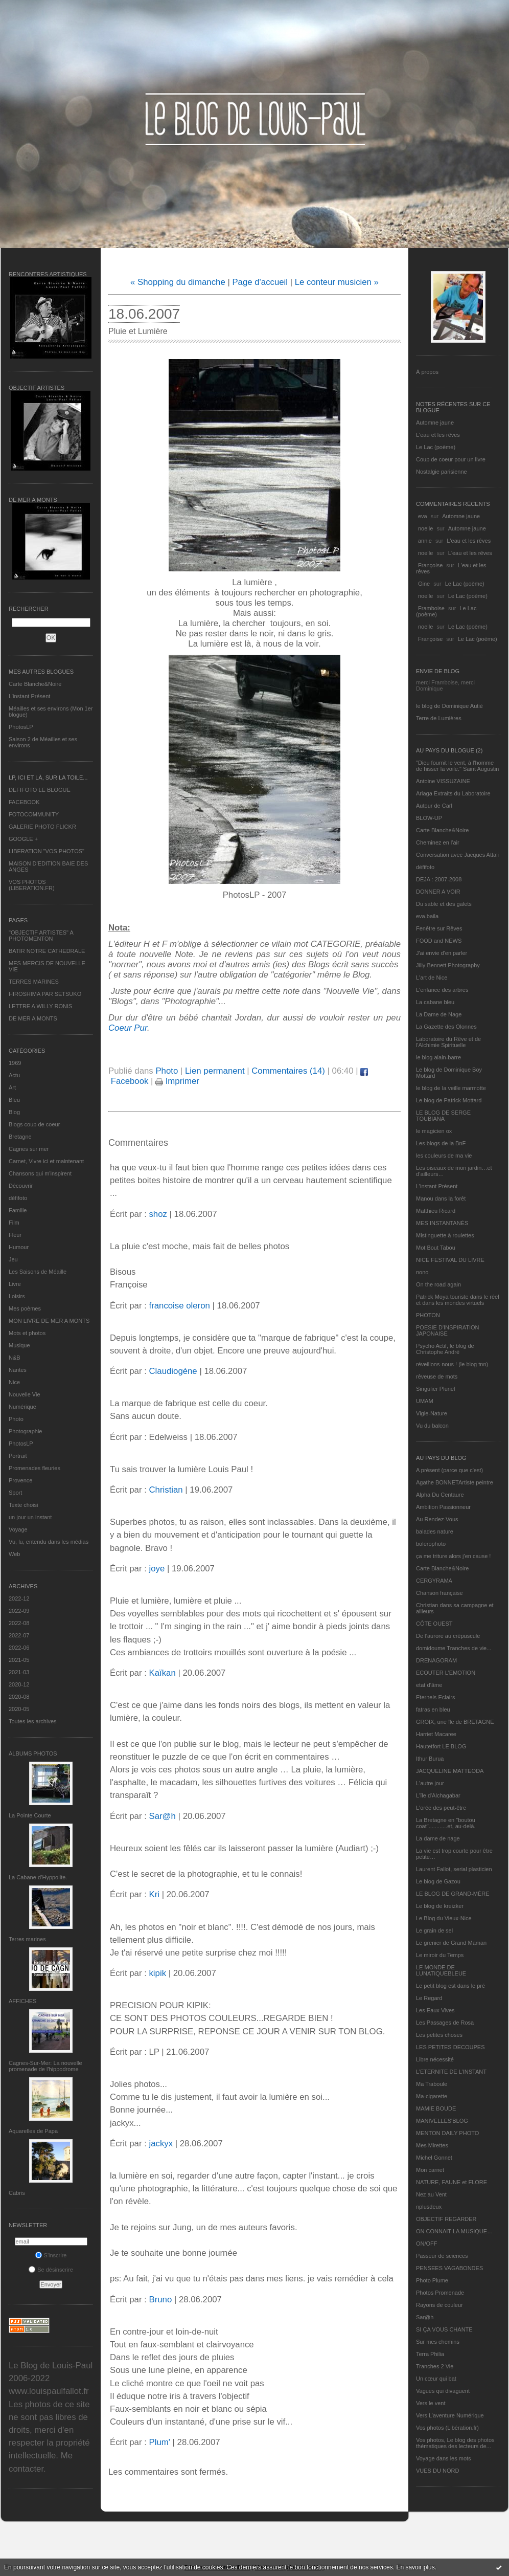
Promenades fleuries (34, 1468)
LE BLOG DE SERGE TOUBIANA (443, 1115)
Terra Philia (430, 2354)
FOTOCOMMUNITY (34, 814)
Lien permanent (215, 1071)
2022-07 (19, 1635)
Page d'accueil (260, 282)
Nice (14, 1382)
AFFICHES (22, 2001)
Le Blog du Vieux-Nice (444, 1918)
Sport (15, 1493)
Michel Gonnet (434, 2158)
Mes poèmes (25, 1308)
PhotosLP (21, 727)
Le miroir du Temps (440, 1955)
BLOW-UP (429, 818)
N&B (14, 1357)
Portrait (18, 1456)
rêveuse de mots (436, 1376)
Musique (19, 1345)
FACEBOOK (24, 802)
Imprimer (177, 1081)
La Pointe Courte (30, 1815)
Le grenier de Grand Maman (451, 1943)
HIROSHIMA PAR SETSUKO (45, 994)
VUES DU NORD (437, 2471)
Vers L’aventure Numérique (450, 2415)
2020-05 (19, 1709)
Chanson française (439, 1593)
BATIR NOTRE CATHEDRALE (47, 951)
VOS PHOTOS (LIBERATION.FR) (32, 885)
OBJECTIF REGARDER (446, 2219)
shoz (158, 1214)
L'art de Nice (431, 977)
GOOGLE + (23, 839)
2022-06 (19, 1648)
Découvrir (21, 1186)
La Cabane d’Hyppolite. (38, 1877)
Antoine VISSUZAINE (443, 781)
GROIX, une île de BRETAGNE (455, 1722)
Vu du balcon (432, 1426)
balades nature (434, 1531)
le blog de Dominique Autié (449, 706)
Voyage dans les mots (443, 2458)
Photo (16, 1419)
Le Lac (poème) (435, 447)
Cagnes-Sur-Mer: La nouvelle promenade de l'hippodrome (45, 2066)
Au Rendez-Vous (437, 1519)
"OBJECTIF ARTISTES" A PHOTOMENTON (41, 935)
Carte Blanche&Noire (35, 684)
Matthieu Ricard (435, 1211)
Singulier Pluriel (435, 1389)
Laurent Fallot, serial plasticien (454, 1869)
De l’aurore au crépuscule (448, 1636)
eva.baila (427, 916)
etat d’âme (429, 1685)
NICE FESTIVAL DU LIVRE (450, 1260)
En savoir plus (415, 2567)
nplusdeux (429, 2207)
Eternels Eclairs (435, 1697)
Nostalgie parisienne (441, 472)
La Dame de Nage (438, 1014)
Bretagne (20, 1137)
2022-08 (19, 1623)
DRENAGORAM (436, 1660)
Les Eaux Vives (435, 2010)
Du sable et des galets (444, 904)
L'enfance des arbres (442, 990)
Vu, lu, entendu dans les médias (48, 1542)
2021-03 (19, 1672)
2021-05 (19, 1660)
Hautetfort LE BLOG (441, 1746)
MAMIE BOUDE (436, 2108)
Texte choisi (23, 1505)
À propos (427, 372)
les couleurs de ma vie (444, 1155)
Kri (154, 1894)
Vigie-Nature (431, 1413)
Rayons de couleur (439, 2305)
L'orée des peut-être (441, 1808)
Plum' (159, 2442)
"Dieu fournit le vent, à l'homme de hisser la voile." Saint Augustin (457, 766)
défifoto (18, 1198)
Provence (20, 1480)
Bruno (160, 2299)
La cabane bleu (435, 1002)
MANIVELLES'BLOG (442, 2121)
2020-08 (19, 1697)
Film (14, 1222)
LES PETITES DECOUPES (450, 2047)
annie (425, 541)
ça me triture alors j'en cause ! (453, 1556)
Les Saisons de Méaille (37, 1272)
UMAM (424, 1401)
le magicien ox (434, 1131)
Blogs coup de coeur (34, 1124)
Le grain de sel (434, 1930)
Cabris (17, 2193)
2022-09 (19, 1611)
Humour (19, 1247)
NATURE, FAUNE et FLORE (451, 2182)
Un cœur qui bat (436, 2378)
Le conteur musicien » (337, 282)
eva (422, 516)
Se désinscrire (51, 2270)
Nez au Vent (431, 2194)
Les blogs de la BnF (441, 1143)
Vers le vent (430, 2403)
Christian (165, 1490)
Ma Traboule (431, 2084)
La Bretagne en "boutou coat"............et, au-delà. (445, 1823)
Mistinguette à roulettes (445, 1235)
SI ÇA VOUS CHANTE (444, 2329)
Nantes (18, 1370)
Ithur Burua (430, 1759)
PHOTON (428, 1315)
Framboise (431, 608)
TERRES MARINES (34, 982)
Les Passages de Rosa (445, 2022)
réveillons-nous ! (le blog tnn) (452, 1364)
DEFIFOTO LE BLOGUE (40, 790)
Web (14, 1554)
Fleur (15, 1235)
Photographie (25, 1431)
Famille (18, 1210)
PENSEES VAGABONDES (449, 2268)
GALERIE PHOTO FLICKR (42, 827)
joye (157, 1568)
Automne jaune (435, 422)
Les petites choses (439, 2035)
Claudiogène (173, 1371)
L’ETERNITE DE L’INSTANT (451, 2072)
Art (12, 1087)
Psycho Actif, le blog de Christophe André (445, 1349)
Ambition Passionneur (443, 1507)
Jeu (13, 1259)
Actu (14, 1075)
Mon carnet (430, 2170)
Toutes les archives (33, 1721)
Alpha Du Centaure (440, 1495)
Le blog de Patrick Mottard (448, 1100)
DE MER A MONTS (33, 1018)
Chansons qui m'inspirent (40, 1173)
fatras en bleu (433, 1709)
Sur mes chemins (437, 2342)
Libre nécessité (435, 2059)
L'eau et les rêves (438, 435)
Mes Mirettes (432, 2145)
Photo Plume (432, 2280)
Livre (15, 1284)
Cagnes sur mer (29, 1149)
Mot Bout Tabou (435, 1248)
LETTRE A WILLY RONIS (40, 1006)
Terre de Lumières (438, 718)
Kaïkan (162, 1673)
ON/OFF (426, 2243)
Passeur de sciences (442, 2256)
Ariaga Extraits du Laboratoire (453, 793)
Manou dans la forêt (441, 1198)
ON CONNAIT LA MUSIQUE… (454, 2231)
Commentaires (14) (288, 1071)
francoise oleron (179, 1306)
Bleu (14, 1100)
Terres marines (27, 1939)
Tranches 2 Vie (434, 2366)
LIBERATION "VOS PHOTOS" (46, 851)
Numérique (22, 1407)
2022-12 (19, 1598)
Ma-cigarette (431, 2096)
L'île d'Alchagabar (438, 1795)
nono (422, 1272)
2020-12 (19, 1684)
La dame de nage (438, 1838)
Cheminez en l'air (437, 842)
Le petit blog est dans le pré (450, 1986)
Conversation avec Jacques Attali (457, 855)
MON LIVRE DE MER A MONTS (49, 1321)
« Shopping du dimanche (177, 282)
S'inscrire (51, 2255)
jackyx (161, 2143)
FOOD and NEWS (438, 941)
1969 (15, 1063)
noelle (425, 528)
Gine (424, 584)
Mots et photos (27, 1333)
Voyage (18, 1529)
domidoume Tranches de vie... (453, 1648)
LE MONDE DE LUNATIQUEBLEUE (441, 1970)
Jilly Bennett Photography (448, 965)
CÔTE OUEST (434, 1623)
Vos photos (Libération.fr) (447, 2428)
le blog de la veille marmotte (451, 1088)
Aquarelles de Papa (33, 2131)
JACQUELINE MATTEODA (449, 1771)
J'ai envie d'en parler (441, 953)
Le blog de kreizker (440, 1906)
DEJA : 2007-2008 (438, 879)
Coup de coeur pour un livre (450, 459)
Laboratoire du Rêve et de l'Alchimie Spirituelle (448, 1042)
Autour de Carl (434, 806)
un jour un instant (30, 1517)
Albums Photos (33, 1753)
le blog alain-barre (438, 1057)
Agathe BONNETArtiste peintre (454, 1482)
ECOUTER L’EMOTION (445, 1673)
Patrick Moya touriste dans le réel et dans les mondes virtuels (457, 1300)
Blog (14, 1112)
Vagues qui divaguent (443, 2391)
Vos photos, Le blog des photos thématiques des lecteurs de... (455, 2443)
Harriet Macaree (436, 1734)
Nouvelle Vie (24, 1394)
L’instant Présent (29, 696)
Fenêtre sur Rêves (439, 928)
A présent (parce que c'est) (449, 1470)
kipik (157, 1973)
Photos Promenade (440, 2293)
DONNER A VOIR (438, 892)
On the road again (438, 1284)
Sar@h (424, 2317)
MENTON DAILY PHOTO (447, 2133)
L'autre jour (430, 1783)
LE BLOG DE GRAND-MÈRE (453, 1894)
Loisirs (17, 1296)
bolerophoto (431, 1544)
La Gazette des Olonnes (446, 1027)
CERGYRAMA (434, 1581)
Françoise (430, 565)
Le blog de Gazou (438, 1881)
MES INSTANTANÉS (442, 1223)
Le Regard (429, 1998)
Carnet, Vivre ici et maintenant (46, 1161)
